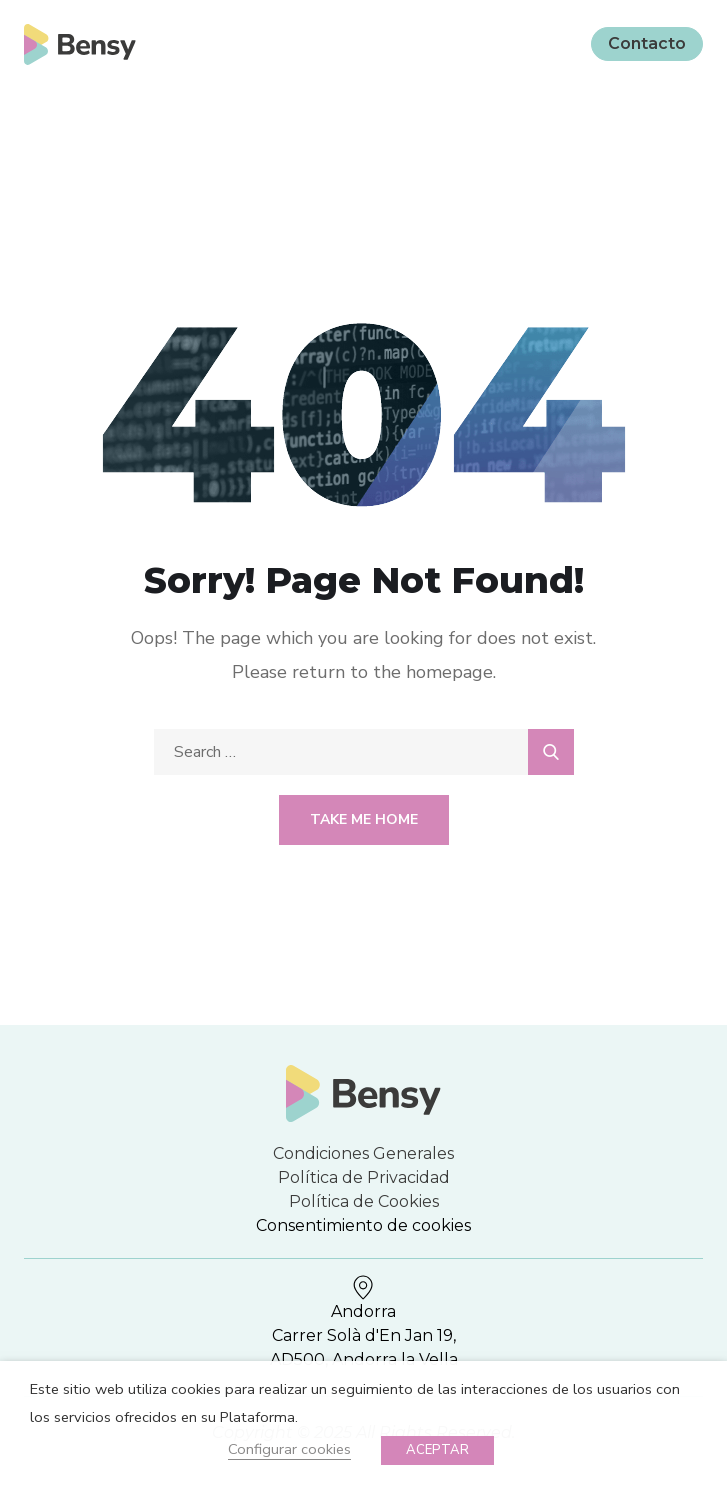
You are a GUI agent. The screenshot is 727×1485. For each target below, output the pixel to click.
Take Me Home (364, 819)
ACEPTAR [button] (437, 1450)
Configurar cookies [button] (289, 1449)
